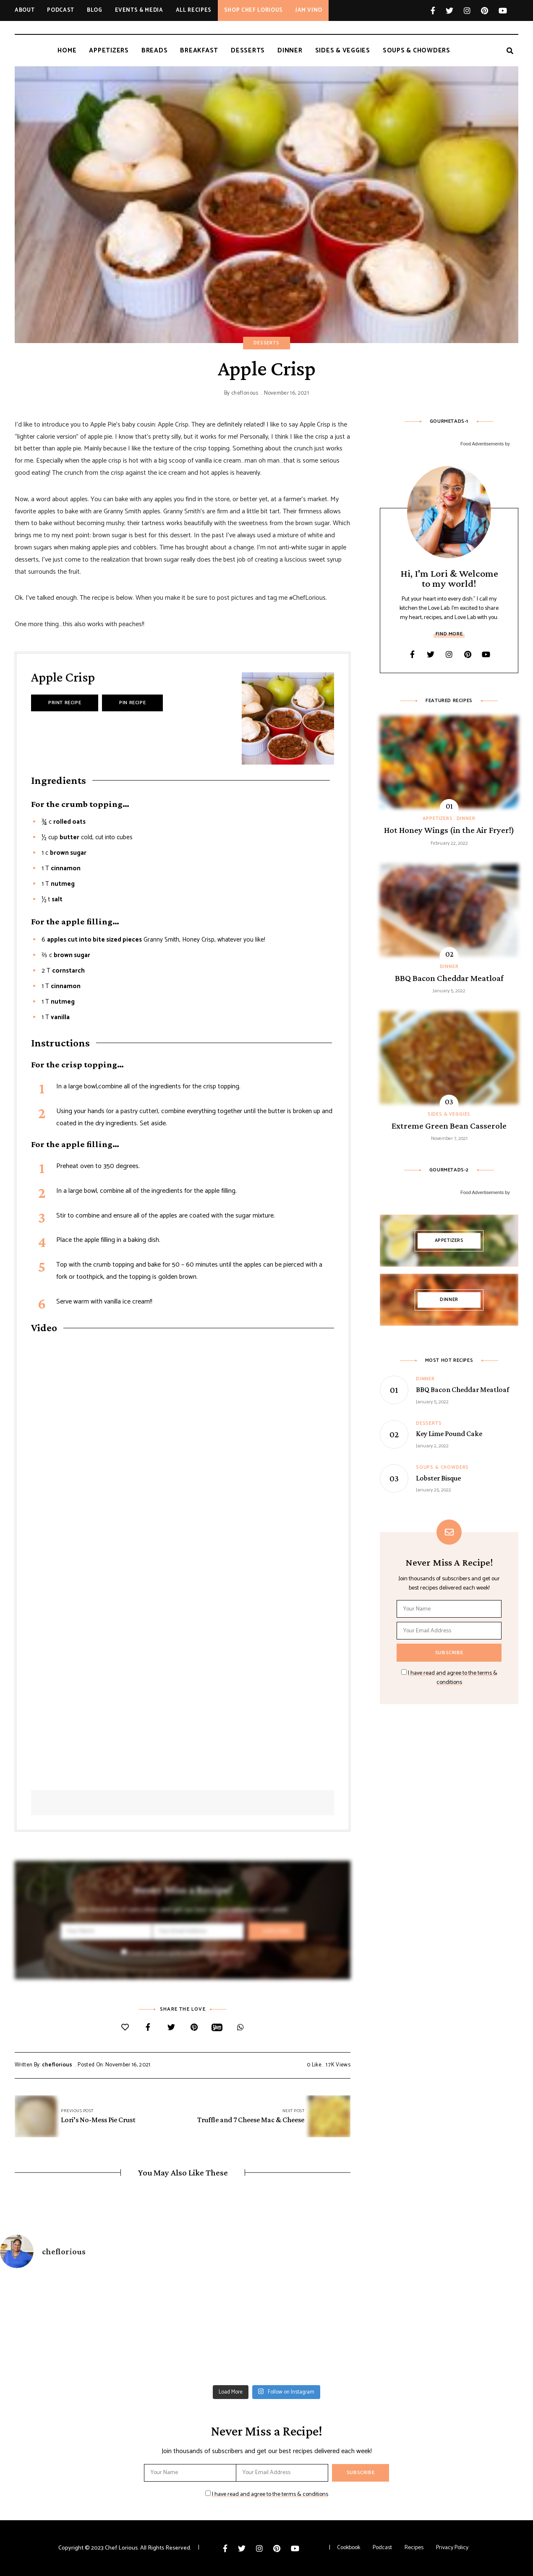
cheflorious (245, 393)
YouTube (503, 10)
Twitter (455, 10)
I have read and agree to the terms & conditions (186, 1953)
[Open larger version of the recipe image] (288, 718)
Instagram (472, 10)
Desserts (266, 343)
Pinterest (490, 10)
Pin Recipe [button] (132, 703)
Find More (449, 634)
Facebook (438, 10)
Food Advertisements (482, 443)
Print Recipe (64, 703)
